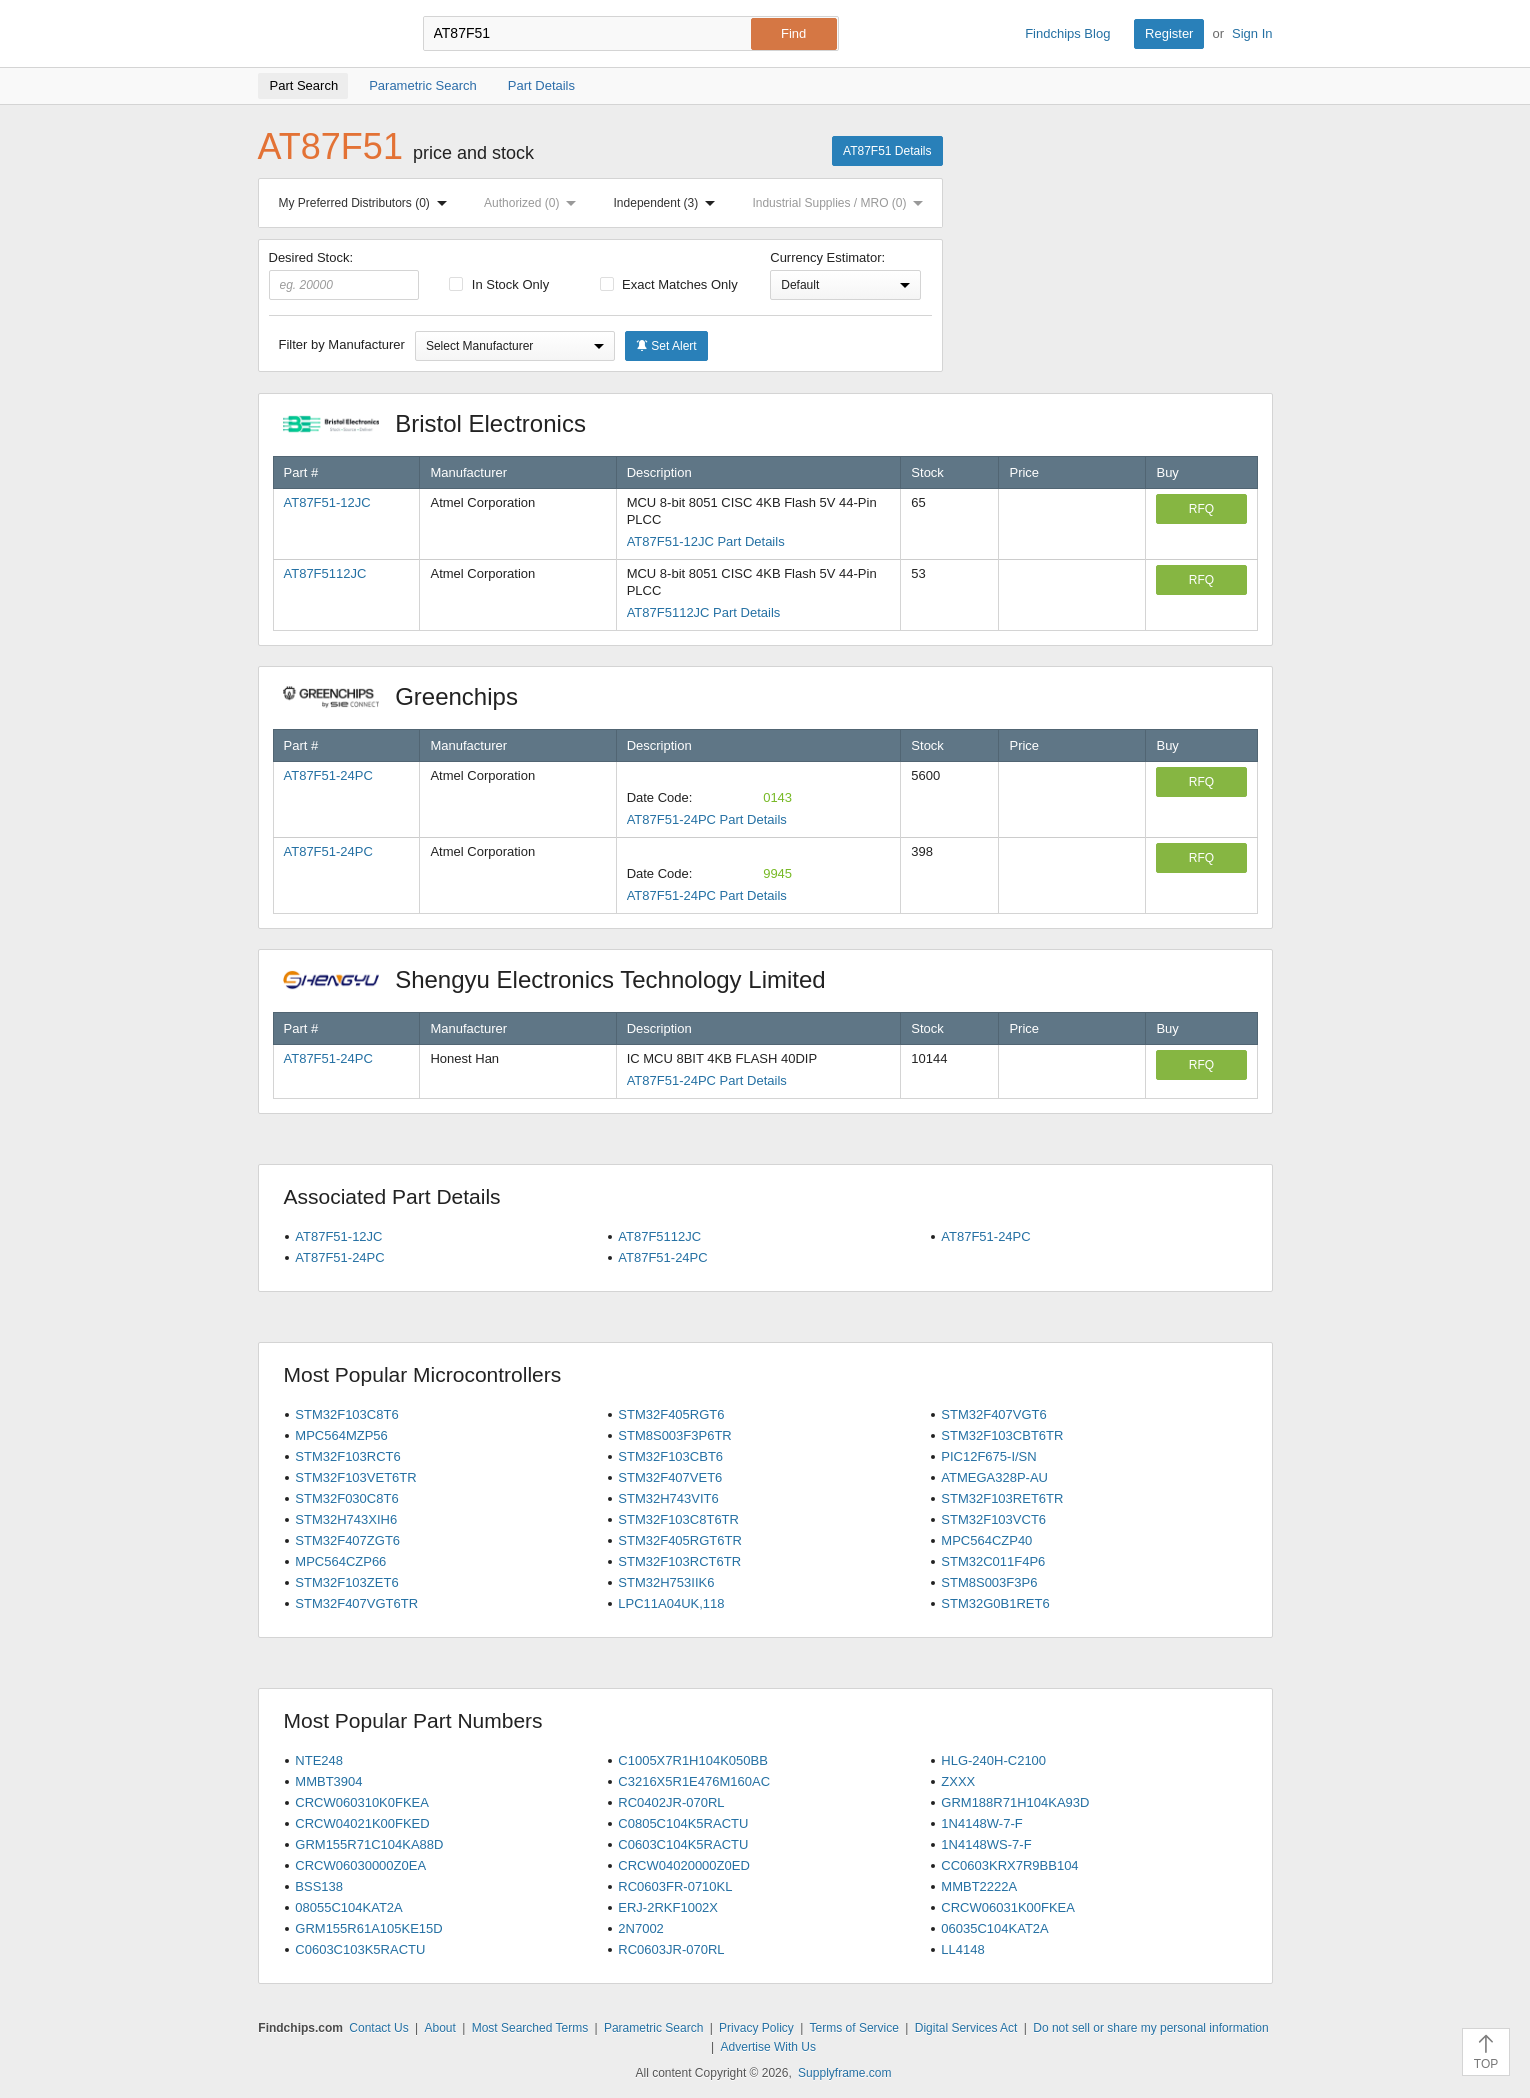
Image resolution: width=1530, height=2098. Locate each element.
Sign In (1252, 33)
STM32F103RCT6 (347, 1456)
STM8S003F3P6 (989, 1582)
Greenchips (411, 696)
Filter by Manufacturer (342, 344)
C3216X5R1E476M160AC (694, 1781)
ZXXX (958, 1781)
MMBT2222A (979, 1886)
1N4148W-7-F (981, 1823)
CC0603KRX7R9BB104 (1009, 1865)
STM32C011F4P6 (993, 1561)
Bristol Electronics (445, 423)
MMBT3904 (328, 1781)
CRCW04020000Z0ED (684, 1865)
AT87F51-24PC (328, 775)
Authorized (534, 203)
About (439, 2028)
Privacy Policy (756, 2028)
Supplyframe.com (844, 2073)
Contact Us (378, 2028)
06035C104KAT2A (994, 1928)
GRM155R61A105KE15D (368, 1928)
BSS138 (319, 1886)
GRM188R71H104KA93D (1015, 1802)
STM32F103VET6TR (355, 1477)
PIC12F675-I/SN (988, 1456)
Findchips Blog (1067, 33)
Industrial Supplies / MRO (841, 203)
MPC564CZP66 (340, 1561)
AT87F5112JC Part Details (704, 612)
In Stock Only (499, 284)
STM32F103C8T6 (346, 1414)
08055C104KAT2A (348, 1907)
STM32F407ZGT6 (347, 1540)
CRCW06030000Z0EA (360, 1865)
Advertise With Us (768, 2047)
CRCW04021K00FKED (362, 1823)
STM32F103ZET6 (346, 1582)
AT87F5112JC (325, 573)
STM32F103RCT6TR (679, 1561)
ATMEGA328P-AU (994, 1477)
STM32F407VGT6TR (356, 1603)
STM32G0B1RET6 (995, 1603)
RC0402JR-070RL (671, 1802)
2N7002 (641, 1928)
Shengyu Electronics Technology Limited (565, 979)
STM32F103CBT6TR (1002, 1435)
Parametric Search (653, 2028)
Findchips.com (323, 34)
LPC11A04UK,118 (671, 1603)
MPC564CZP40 (986, 1540)
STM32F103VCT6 (993, 1519)
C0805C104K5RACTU (683, 1823)
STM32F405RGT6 (671, 1414)
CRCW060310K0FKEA (362, 1802)
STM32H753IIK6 (666, 1582)
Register (1169, 33)
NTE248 (319, 1760)
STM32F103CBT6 (670, 1456)
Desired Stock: (344, 275)
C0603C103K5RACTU (360, 1949)
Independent (669, 203)
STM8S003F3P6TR (674, 1435)
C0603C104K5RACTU (683, 1844)
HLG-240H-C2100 (993, 1760)
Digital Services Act (966, 2028)
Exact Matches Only (669, 284)
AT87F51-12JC (327, 502)
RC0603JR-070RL (671, 1949)
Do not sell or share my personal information (1150, 2028)
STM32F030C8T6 (346, 1498)
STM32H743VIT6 (668, 1498)
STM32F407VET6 (670, 1477)
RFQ (1201, 509)
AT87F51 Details (887, 151)
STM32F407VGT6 (994, 1414)
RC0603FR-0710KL (675, 1886)
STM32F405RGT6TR (680, 1540)
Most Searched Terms (530, 2028)
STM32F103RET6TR (1002, 1498)
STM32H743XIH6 (346, 1519)
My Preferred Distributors (367, 203)
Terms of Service (854, 2028)
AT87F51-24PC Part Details (707, 819)
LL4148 (962, 1949)
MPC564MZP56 (341, 1435)
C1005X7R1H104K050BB (693, 1760)
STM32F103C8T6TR (678, 1519)
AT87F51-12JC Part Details (706, 541)
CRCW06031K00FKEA (1008, 1907)
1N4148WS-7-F (986, 1844)
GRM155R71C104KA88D (369, 1844)
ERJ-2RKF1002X (668, 1907)
